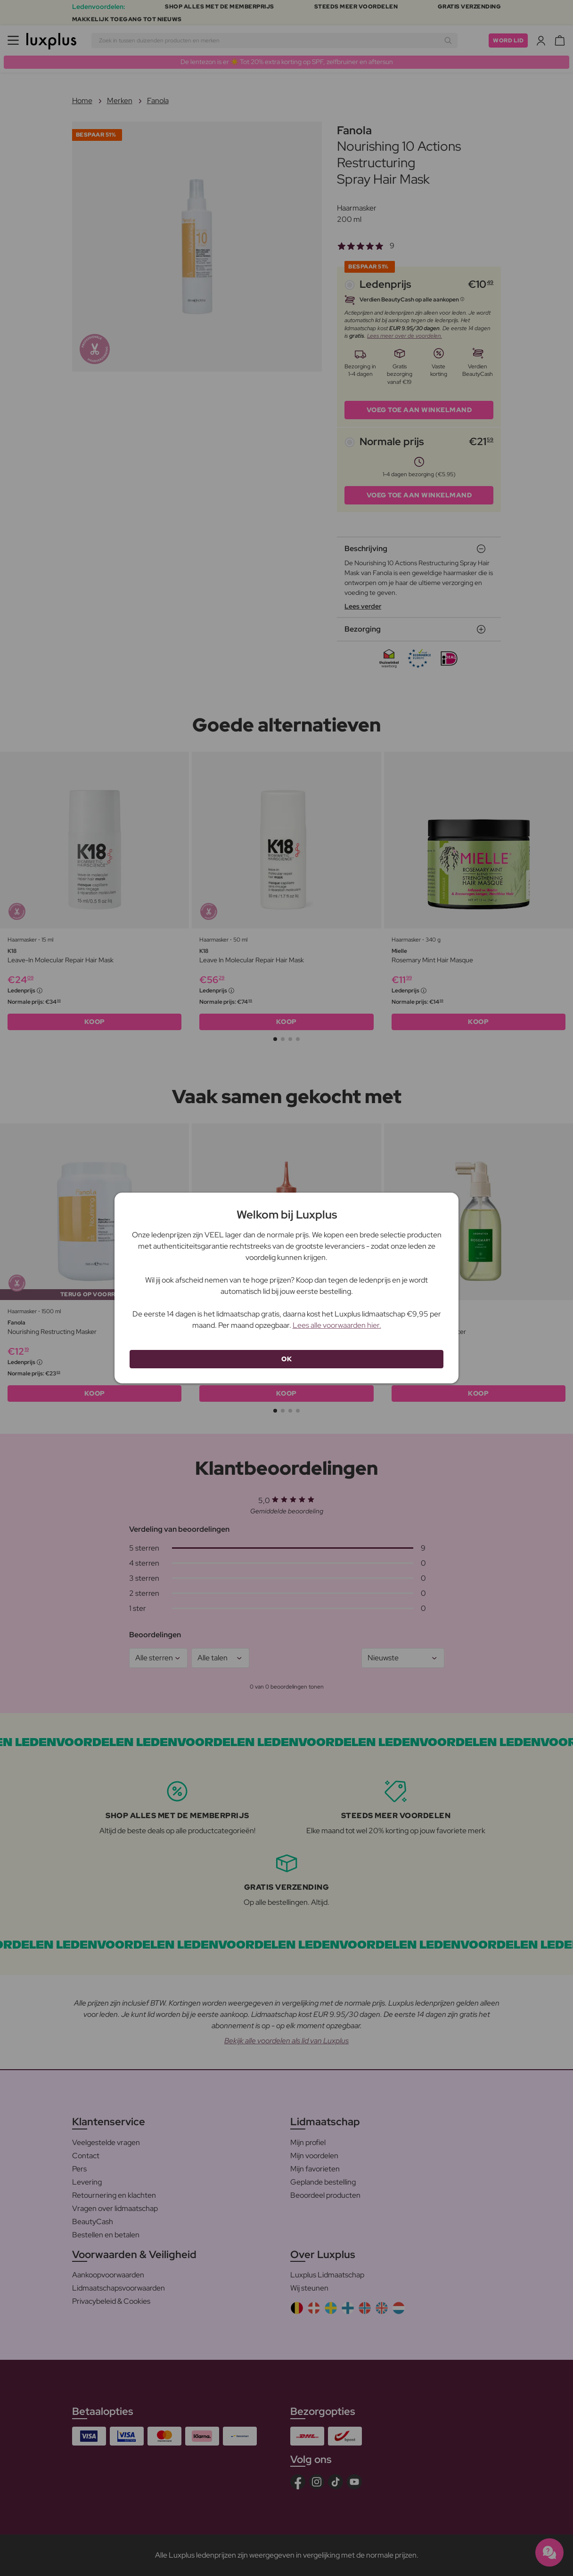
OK (286, 1359)
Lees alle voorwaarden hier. (337, 1325)
